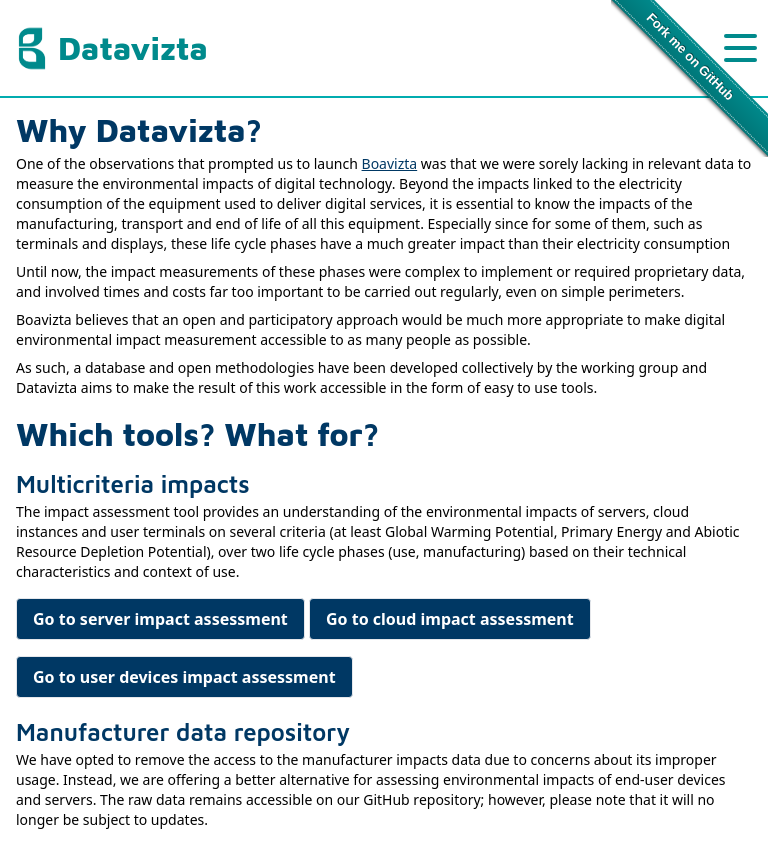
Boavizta (390, 163)
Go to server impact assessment (160, 619)
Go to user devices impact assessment (184, 677)
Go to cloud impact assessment (450, 619)
